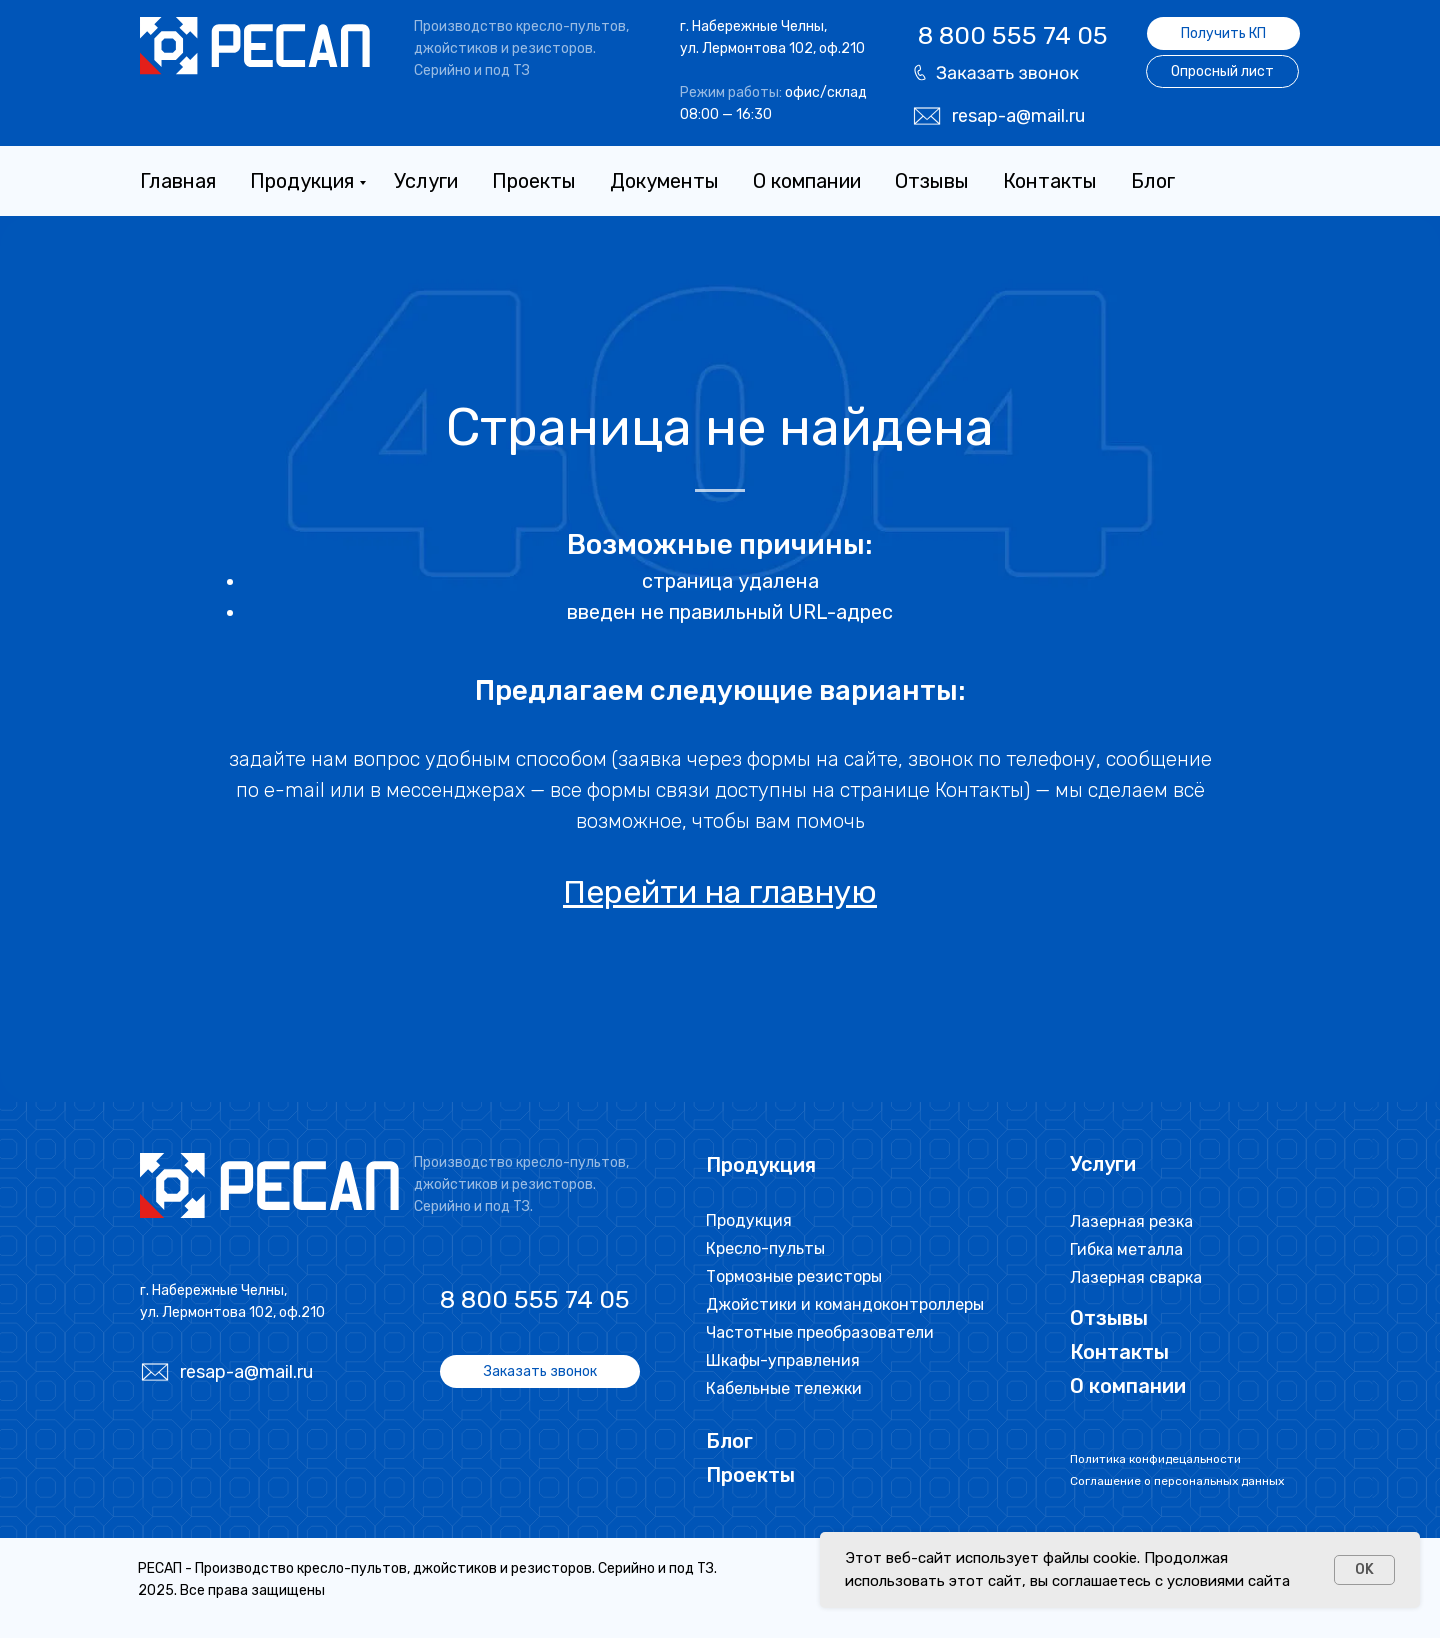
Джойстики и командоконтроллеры (845, 1304)
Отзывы (932, 181)
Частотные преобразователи (820, 1332)
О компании (807, 181)
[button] (996, 72)
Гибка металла (1126, 1249)
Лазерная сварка (1136, 1277)
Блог (1153, 181)
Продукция (302, 181)
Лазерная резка (1131, 1221)
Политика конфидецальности (1155, 1459)
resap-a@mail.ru (1018, 116)
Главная (178, 181)
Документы (664, 181)
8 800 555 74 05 (1013, 35)
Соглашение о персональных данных (1177, 1481)
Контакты (1050, 181)
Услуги (426, 181)
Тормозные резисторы (794, 1276)
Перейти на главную (720, 892)
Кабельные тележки (784, 1388)
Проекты (534, 181)
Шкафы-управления (783, 1360)
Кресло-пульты (765, 1248)
